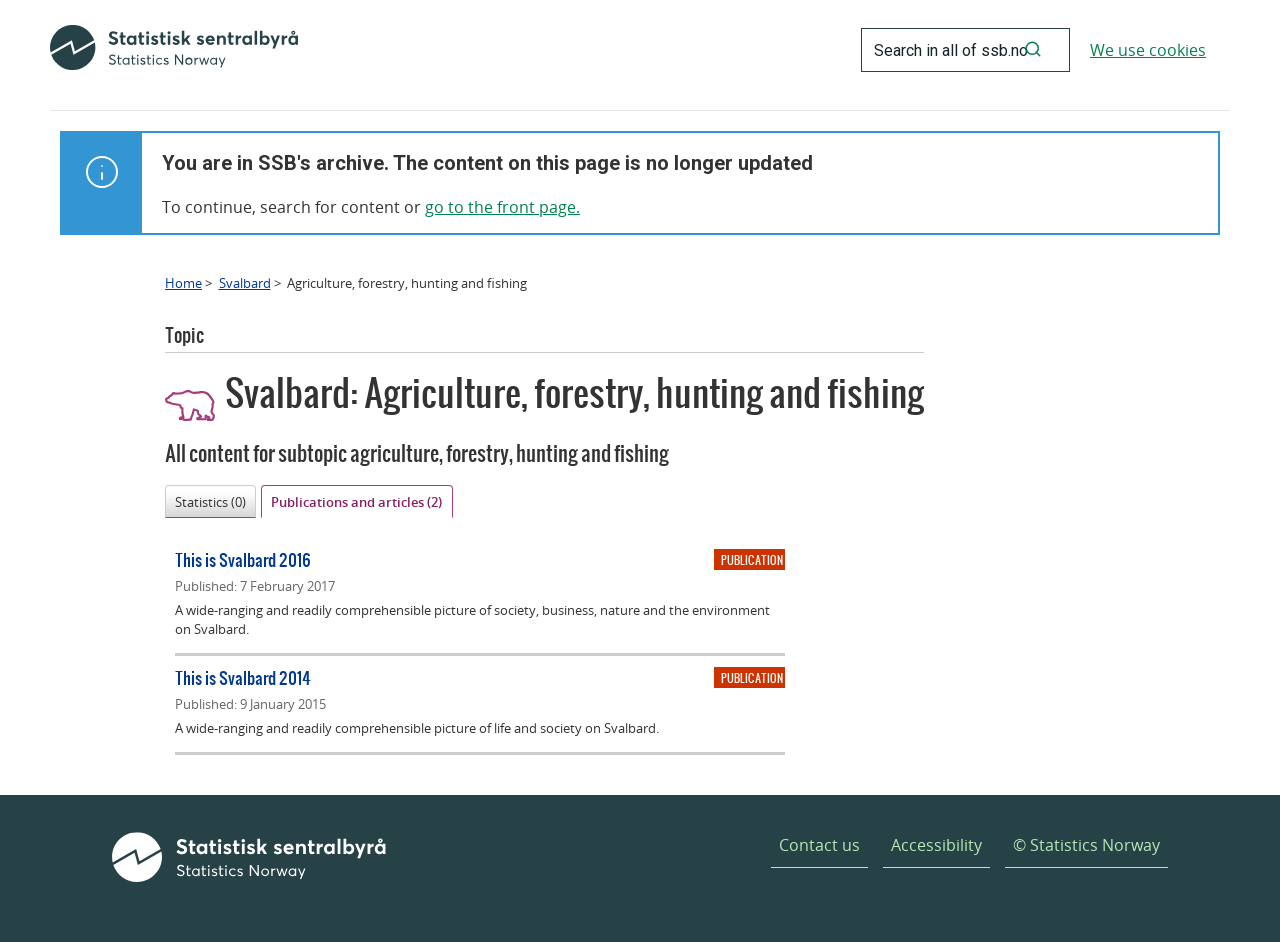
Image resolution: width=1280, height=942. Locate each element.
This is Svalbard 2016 (243, 559)
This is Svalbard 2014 (243, 677)
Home (183, 283)
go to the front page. (502, 207)
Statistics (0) (210, 502)
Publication (752, 560)
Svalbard (245, 283)
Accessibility (936, 845)
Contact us (819, 845)
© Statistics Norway (1086, 845)
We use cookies (1148, 50)
